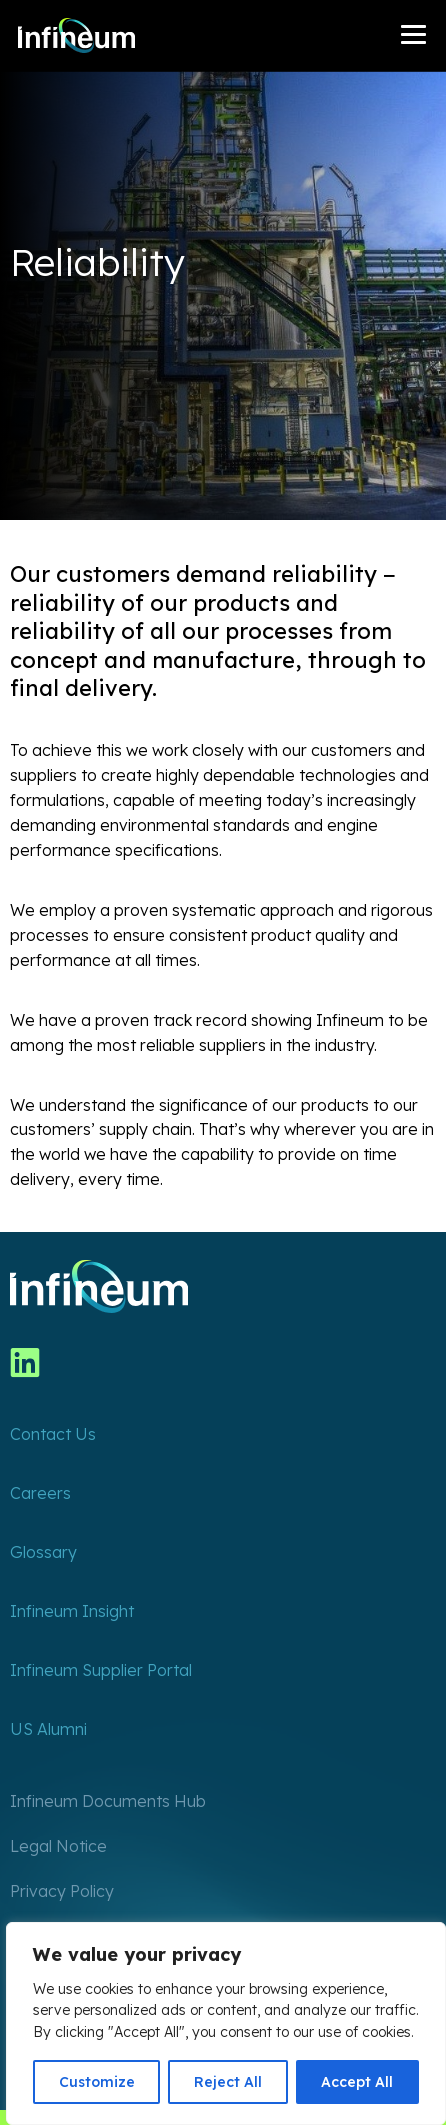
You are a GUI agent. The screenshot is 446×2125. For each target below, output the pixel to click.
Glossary (43, 1552)
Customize (97, 2082)
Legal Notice (58, 1846)
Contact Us (53, 1434)
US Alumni (48, 1729)
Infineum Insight (72, 1611)
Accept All (357, 2082)
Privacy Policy (62, 1891)
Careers (40, 1493)
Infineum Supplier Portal (101, 1670)
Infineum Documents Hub (108, 1801)
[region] (226, 2023)
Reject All (228, 2082)
